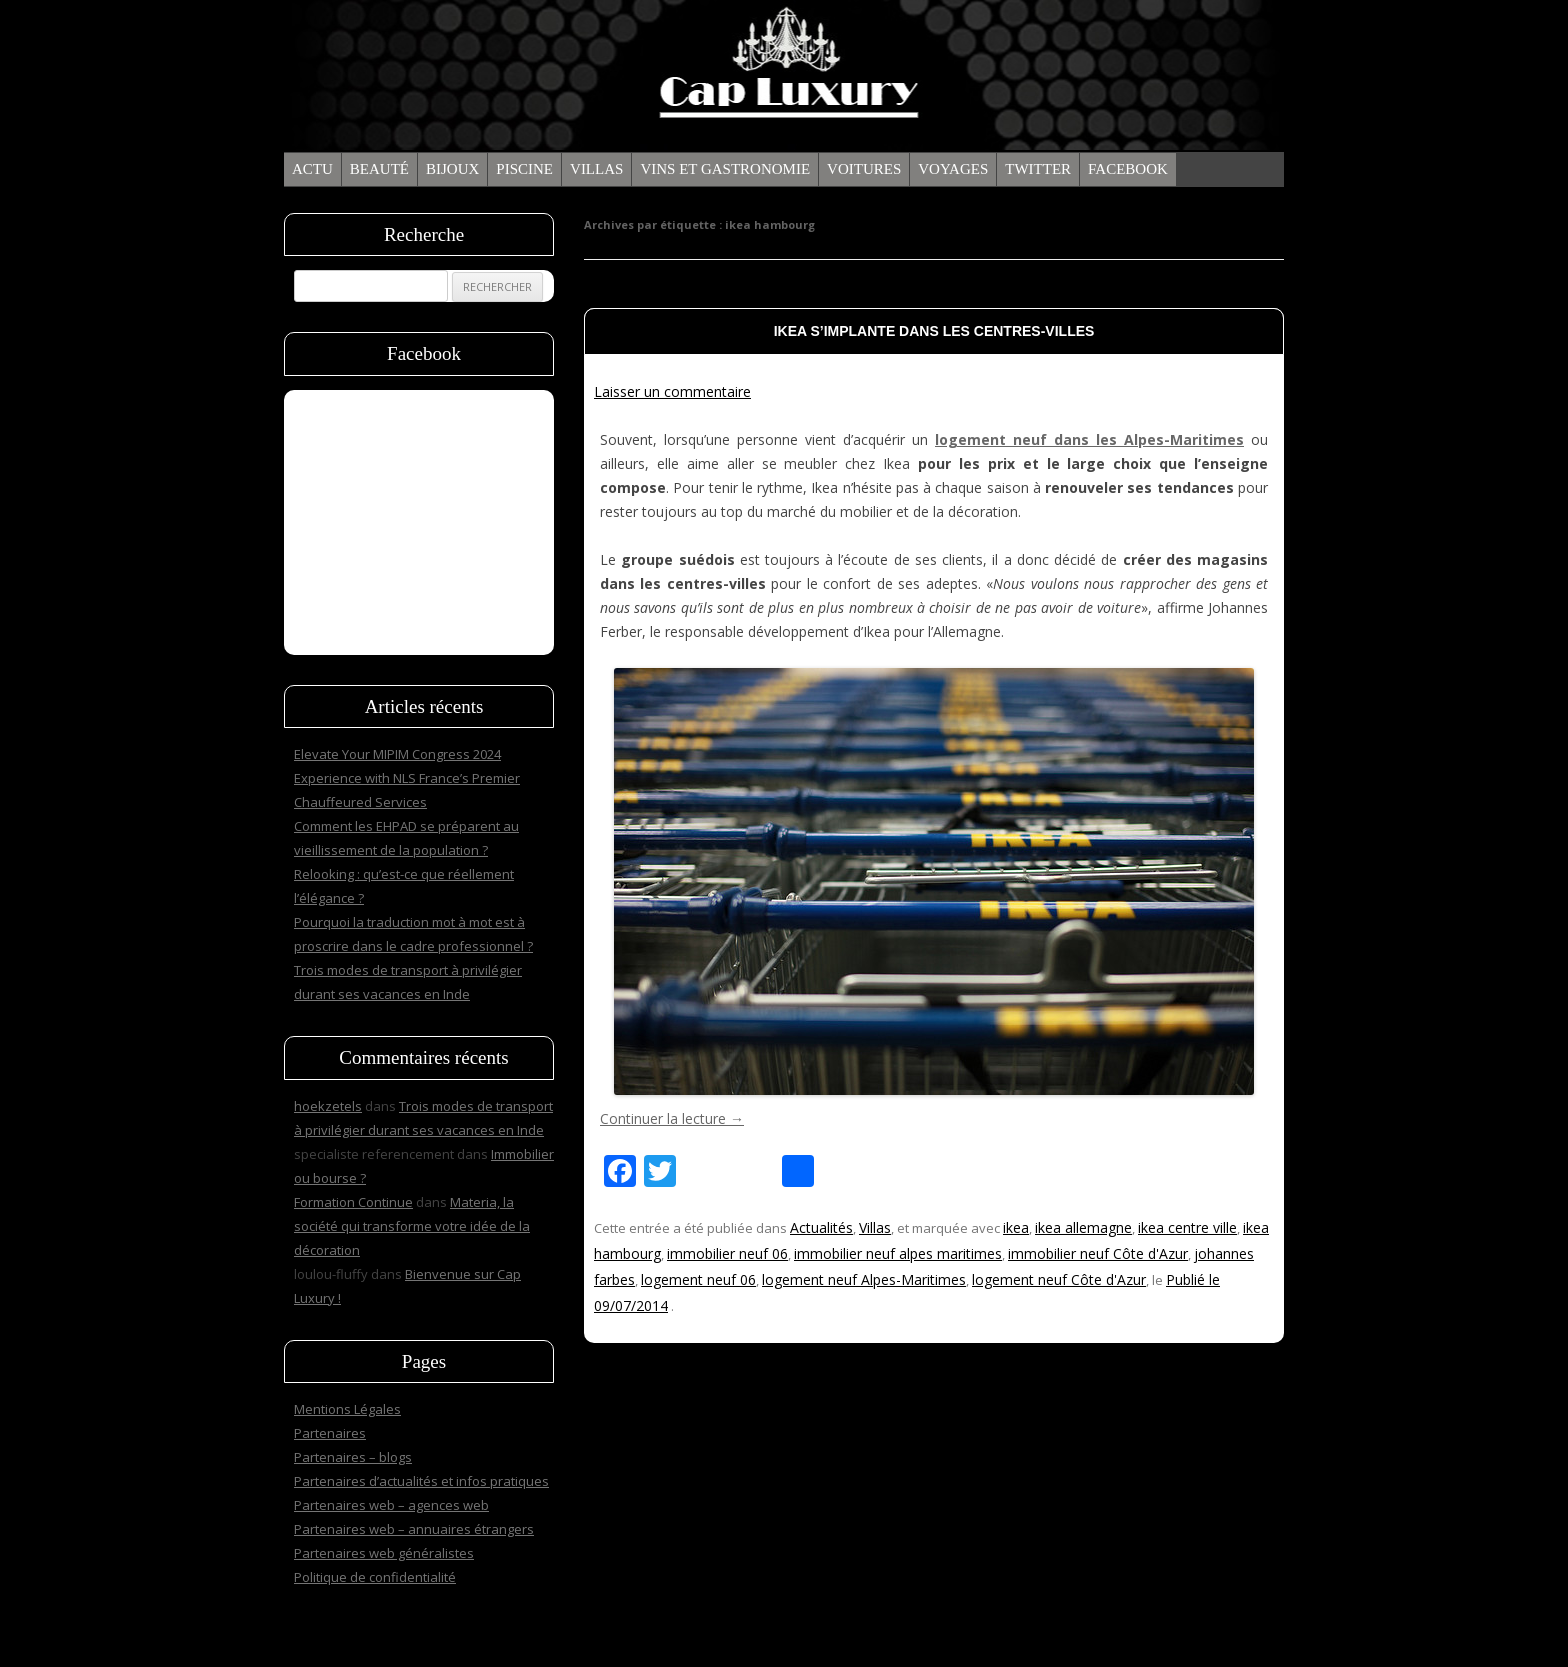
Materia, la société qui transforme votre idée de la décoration (412, 1226)
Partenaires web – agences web (391, 1505)
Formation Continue (353, 1202)
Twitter (1038, 169)
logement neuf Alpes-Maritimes (864, 1279)
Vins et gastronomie (725, 169)
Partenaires (330, 1433)
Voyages (953, 169)
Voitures (864, 169)
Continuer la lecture (672, 1118)
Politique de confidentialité (375, 1577)
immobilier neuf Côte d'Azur (1098, 1253)
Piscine (524, 169)
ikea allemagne (1083, 1227)
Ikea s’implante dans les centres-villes (934, 331)
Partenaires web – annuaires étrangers (414, 1529)
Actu (312, 169)
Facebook (1128, 169)
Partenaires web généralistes (384, 1553)
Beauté (379, 169)
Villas (596, 169)
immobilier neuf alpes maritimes (898, 1253)
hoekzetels (328, 1106)
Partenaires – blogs (353, 1457)
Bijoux (452, 169)
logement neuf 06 (698, 1279)
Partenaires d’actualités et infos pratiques (421, 1481)
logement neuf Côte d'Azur (1059, 1279)
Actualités (821, 1227)
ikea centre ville (1187, 1227)
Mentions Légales (347, 1409)
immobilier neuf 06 (727, 1253)
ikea (1016, 1227)
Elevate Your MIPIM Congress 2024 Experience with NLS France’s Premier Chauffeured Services (407, 778)
